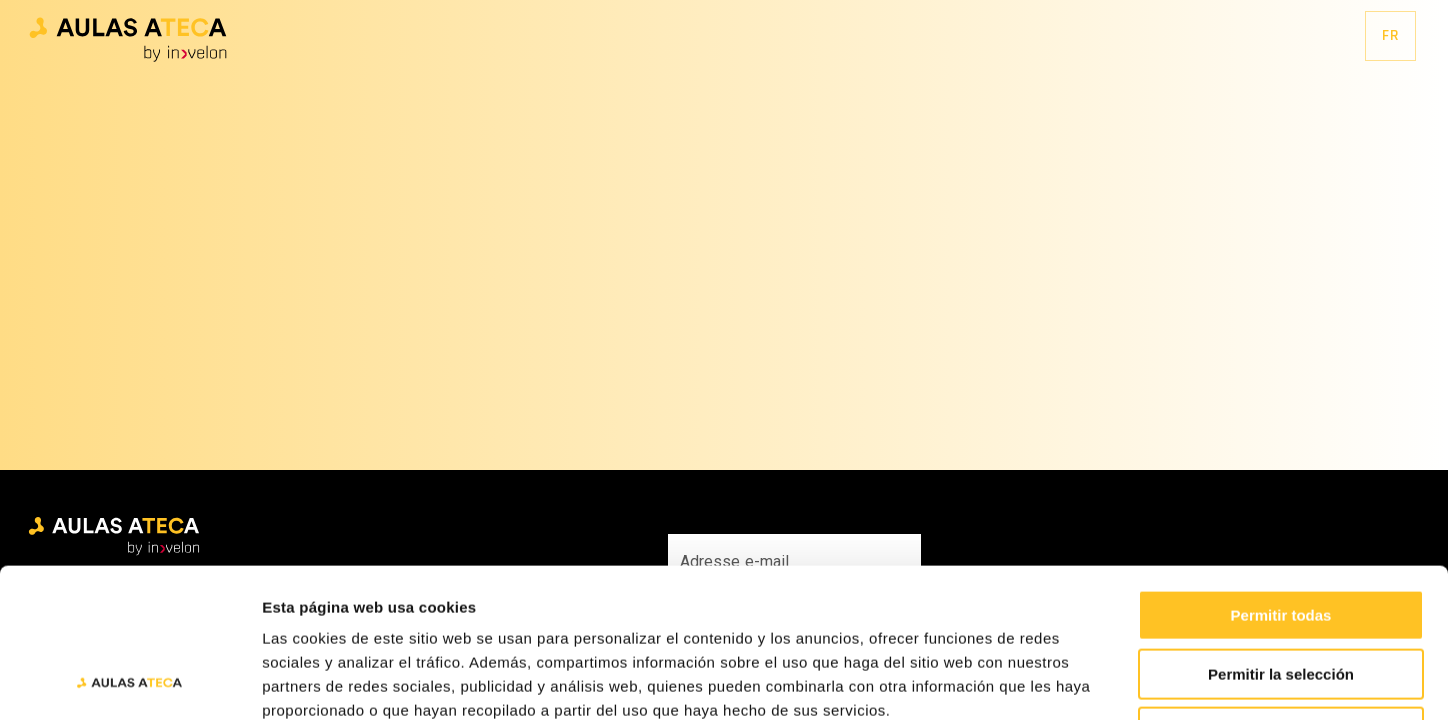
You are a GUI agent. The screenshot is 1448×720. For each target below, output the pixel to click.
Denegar (1281, 592)
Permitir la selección (1281, 534)
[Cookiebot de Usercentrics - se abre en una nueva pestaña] (129, 681)
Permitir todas (1281, 475)
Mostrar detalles (1082, 680)
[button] (128, 36)
